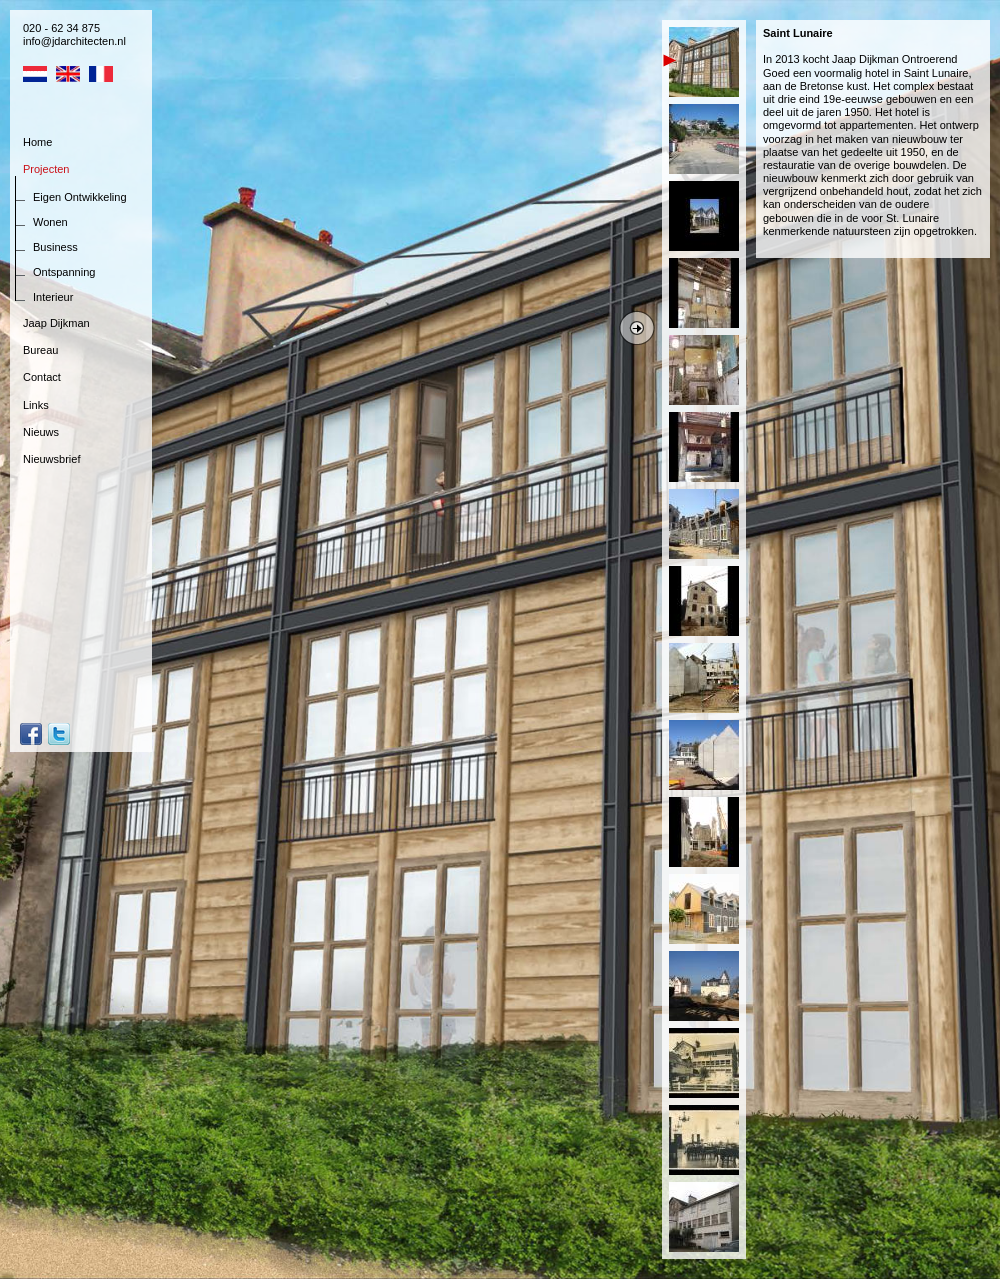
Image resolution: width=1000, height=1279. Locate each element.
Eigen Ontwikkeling (80, 197)
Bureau (40, 350)
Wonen (50, 222)
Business (55, 247)
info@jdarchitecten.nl (74, 41)
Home (37, 142)
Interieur (53, 297)
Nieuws (41, 432)
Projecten (46, 169)
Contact (42, 377)
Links (36, 405)
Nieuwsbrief (51, 459)
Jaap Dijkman (56, 323)
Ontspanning (64, 272)
